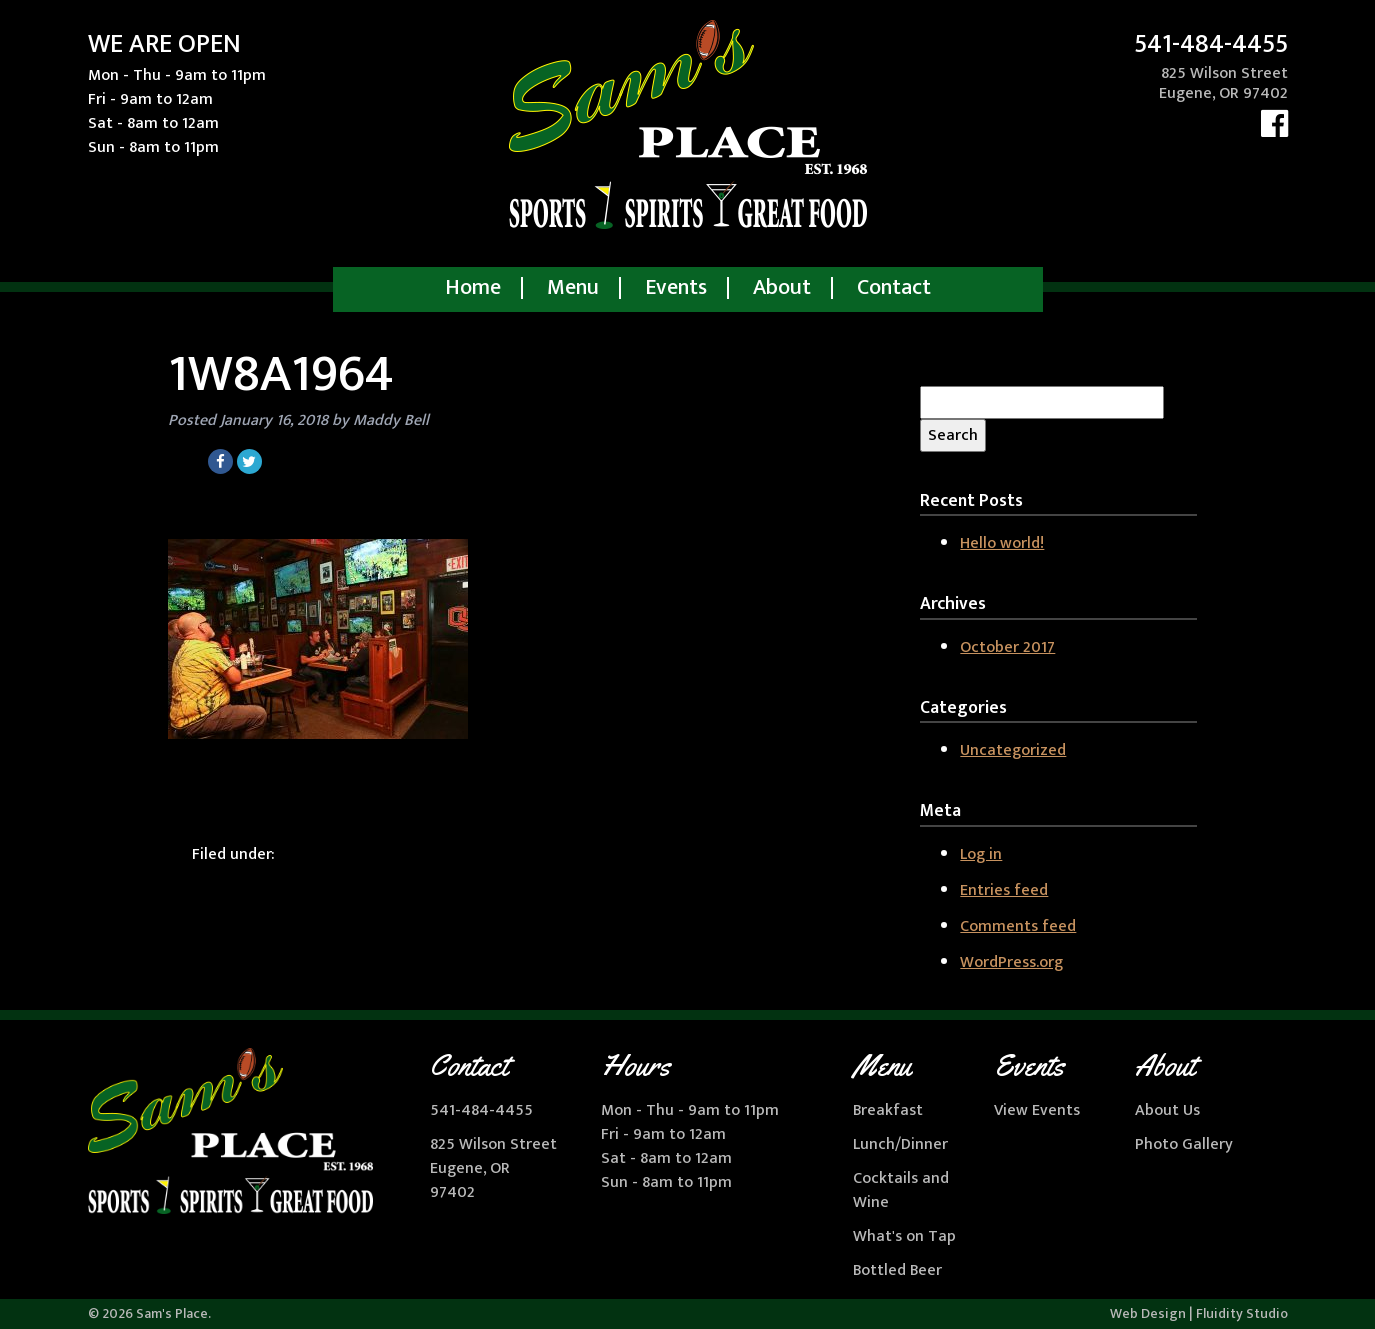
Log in (981, 854)
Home (473, 288)
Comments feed (1018, 926)
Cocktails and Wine (901, 1190)
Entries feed (1004, 890)
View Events (1037, 1110)
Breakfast (888, 1110)
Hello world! (1002, 543)
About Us (1167, 1110)
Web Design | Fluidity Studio (1199, 1313)
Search (953, 435)
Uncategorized (1013, 750)
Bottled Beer (897, 1270)
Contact (894, 288)
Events (676, 288)
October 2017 (1007, 647)
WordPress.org (1011, 962)
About (782, 288)
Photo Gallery (1184, 1144)
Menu (573, 288)
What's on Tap (904, 1236)
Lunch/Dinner (900, 1144)
